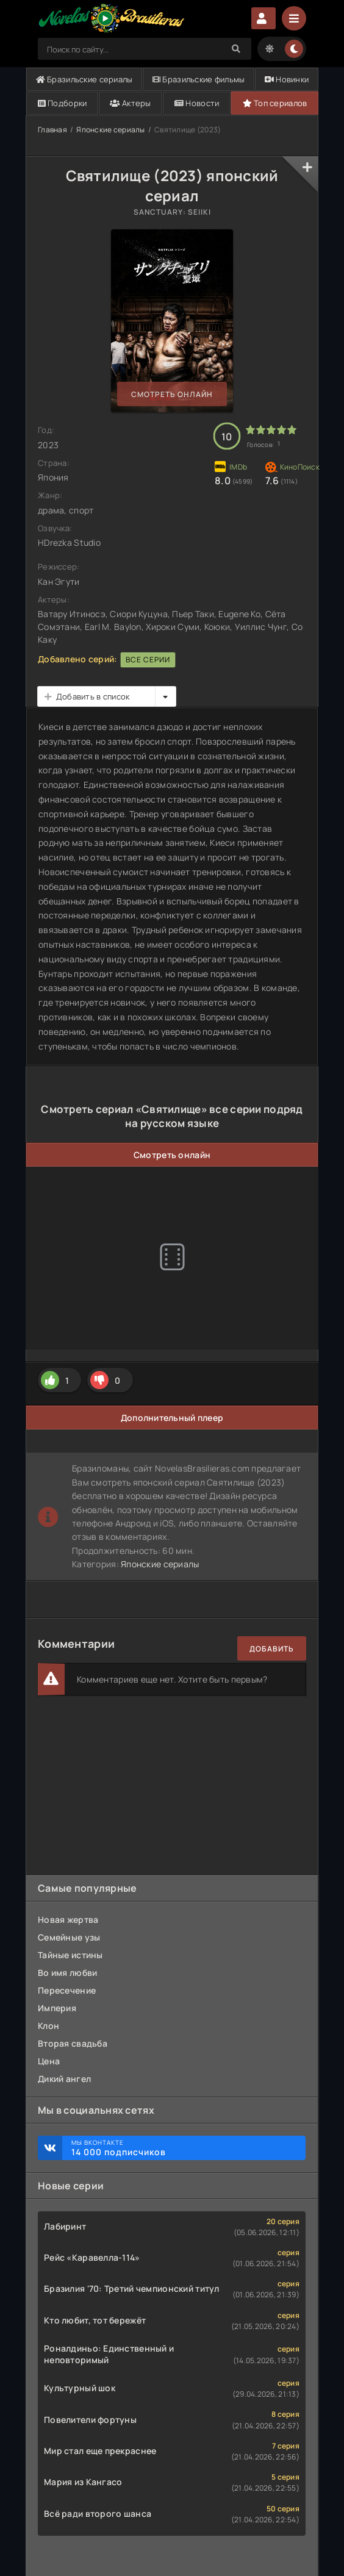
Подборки (62, 103)
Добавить (271, 1649)
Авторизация (263, 18)
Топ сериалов (275, 103)
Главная (52, 129)
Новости (197, 103)
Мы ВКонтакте (182, 2148)
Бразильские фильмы (198, 79)
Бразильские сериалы (84, 79)
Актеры (130, 103)
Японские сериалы (110, 129)
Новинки (287, 79)
